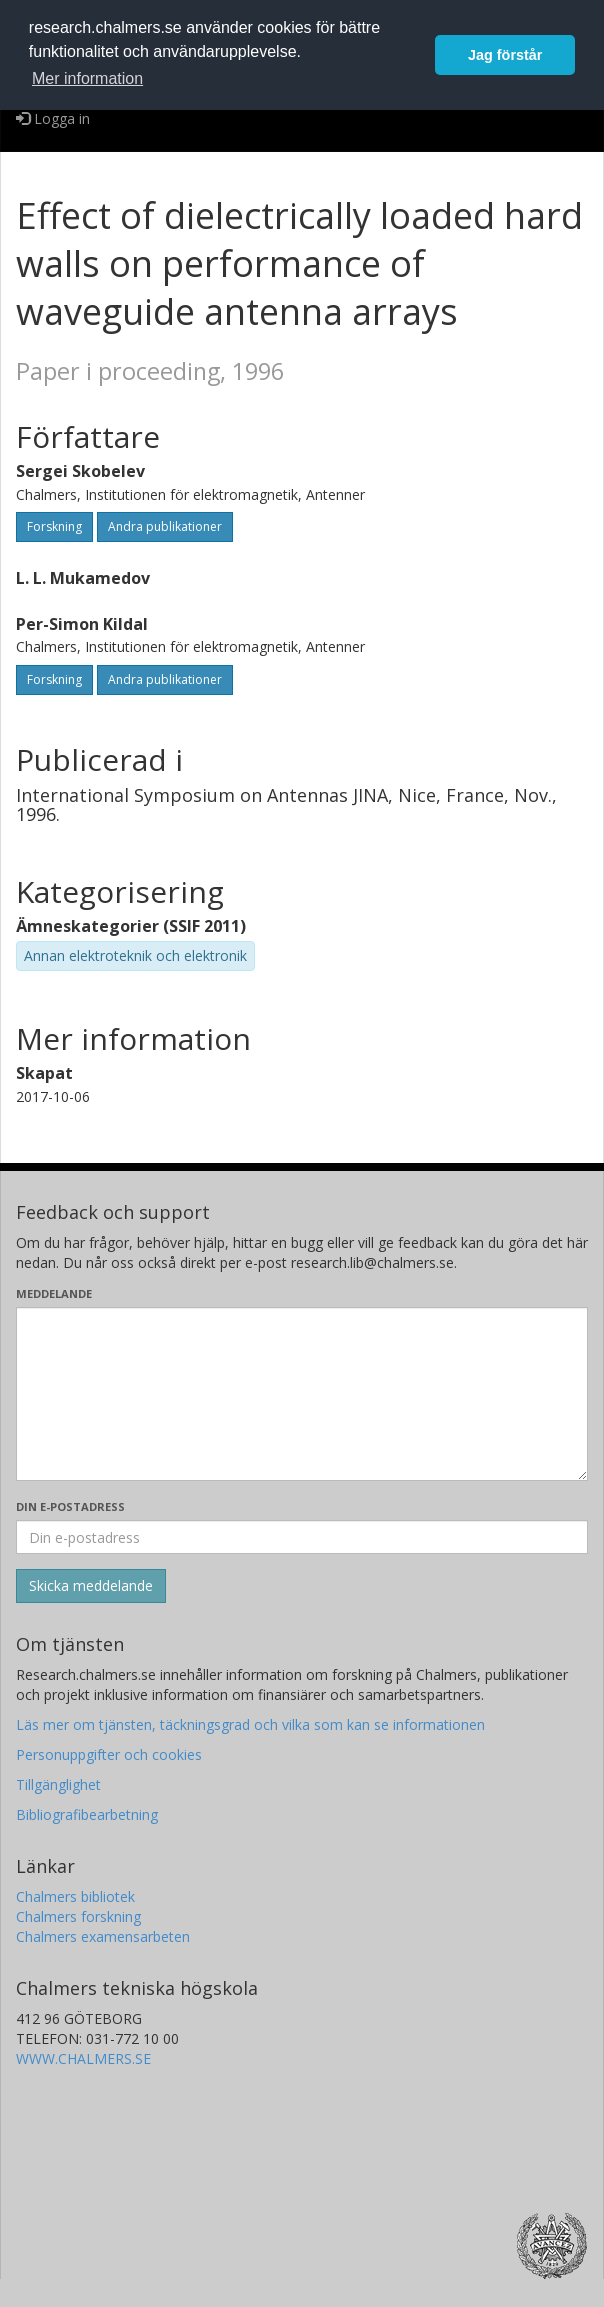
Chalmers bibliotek (75, 1896)
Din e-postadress (70, 1506)
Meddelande (54, 1293)
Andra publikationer (165, 526)
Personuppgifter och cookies (109, 1754)
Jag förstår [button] (505, 55)
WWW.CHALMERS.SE (83, 2058)
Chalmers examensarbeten (103, 1936)
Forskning (54, 526)
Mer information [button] (87, 78)
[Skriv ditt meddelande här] (302, 1394)
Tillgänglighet (58, 1784)
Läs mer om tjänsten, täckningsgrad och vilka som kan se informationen (250, 1724)
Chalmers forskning (78, 1916)
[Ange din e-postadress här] (302, 1537)
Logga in (53, 118)
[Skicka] (91, 1586)
